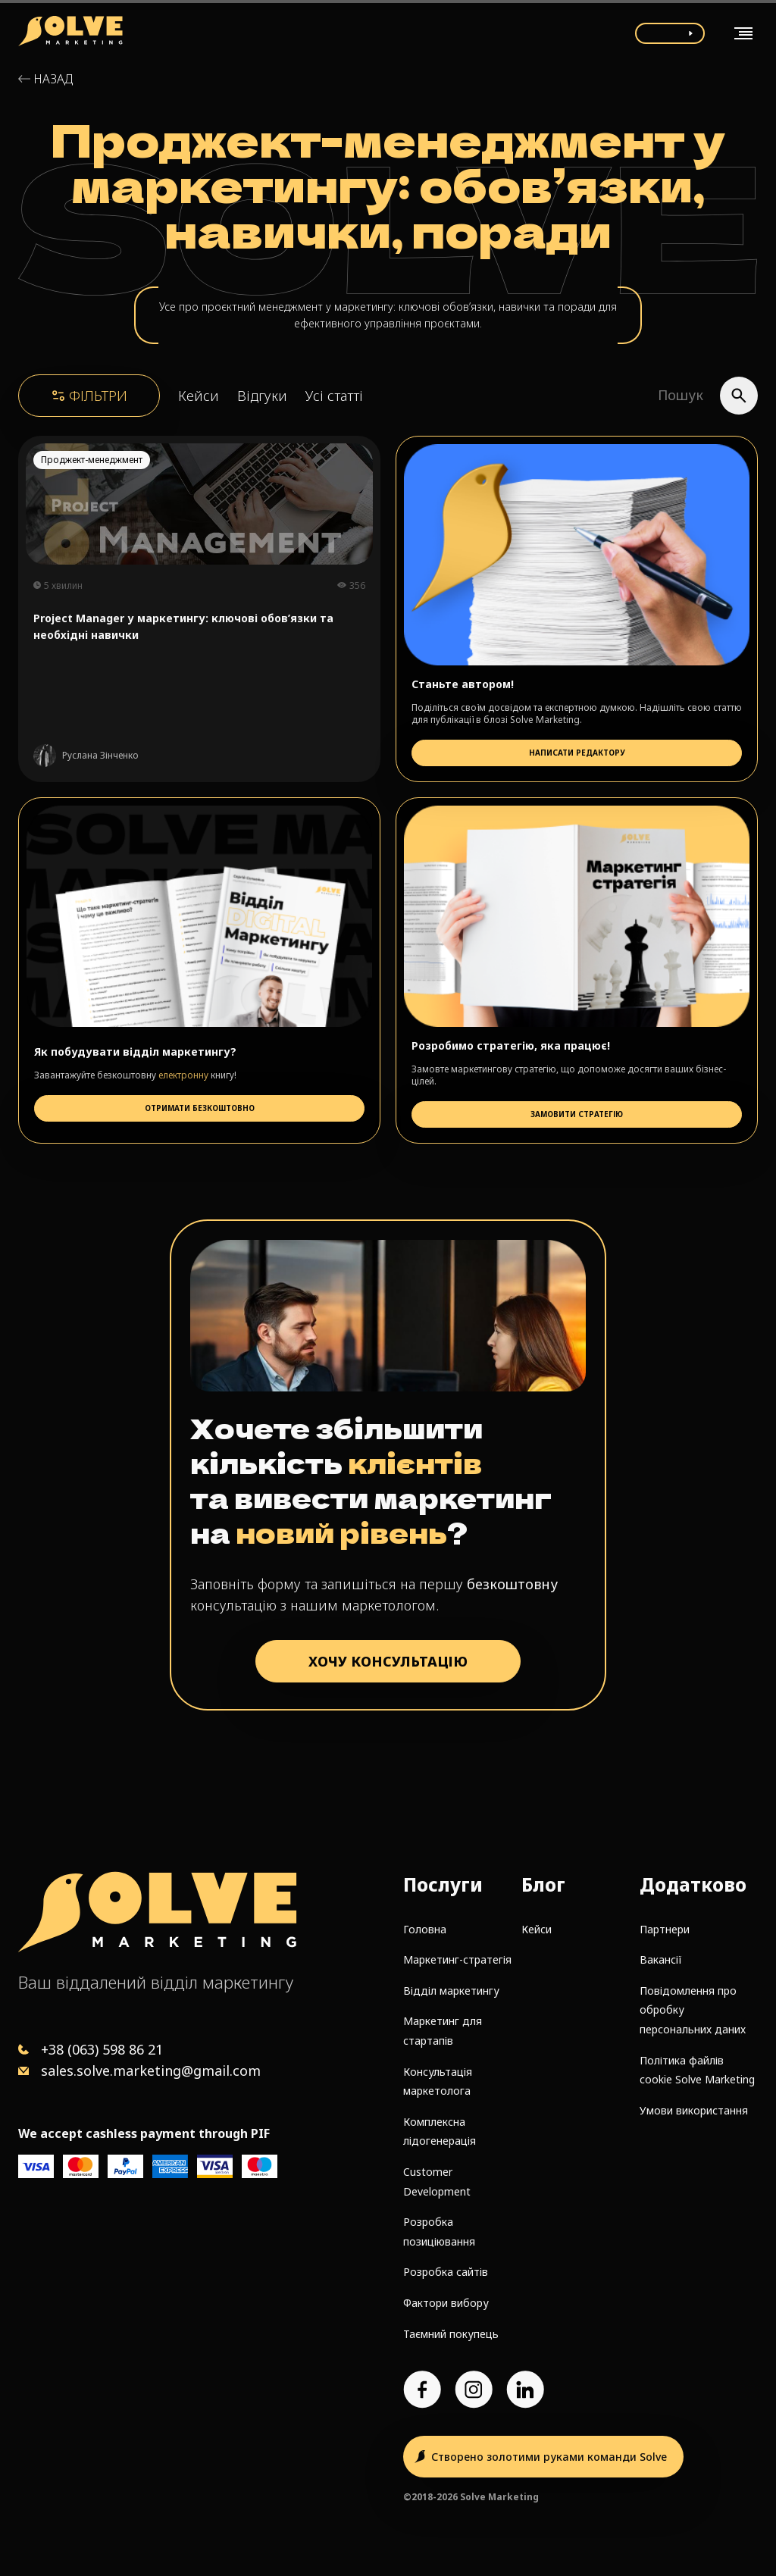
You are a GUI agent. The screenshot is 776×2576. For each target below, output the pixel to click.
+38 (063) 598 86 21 (102, 2049)
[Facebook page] (422, 2390)
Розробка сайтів (445, 2272)
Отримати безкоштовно (200, 1108)
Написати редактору (576, 752)
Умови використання (694, 2110)
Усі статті (334, 396)
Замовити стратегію (576, 1114)
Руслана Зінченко (100, 756)
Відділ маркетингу (451, 1990)
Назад (53, 79)
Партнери (665, 1929)
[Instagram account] (474, 2390)
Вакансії (661, 1959)
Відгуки (262, 396)
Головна (424, 1929)
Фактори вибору (446, 2303)
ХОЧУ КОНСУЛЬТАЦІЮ (388, 1661)
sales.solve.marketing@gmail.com (151, 2070)
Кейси (198, 396)
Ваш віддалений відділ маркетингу (155, 1981)
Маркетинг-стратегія (457, 1959)
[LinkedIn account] (525, 2390)
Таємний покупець (451, 2334)
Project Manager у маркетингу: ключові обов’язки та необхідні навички (183, 626)
